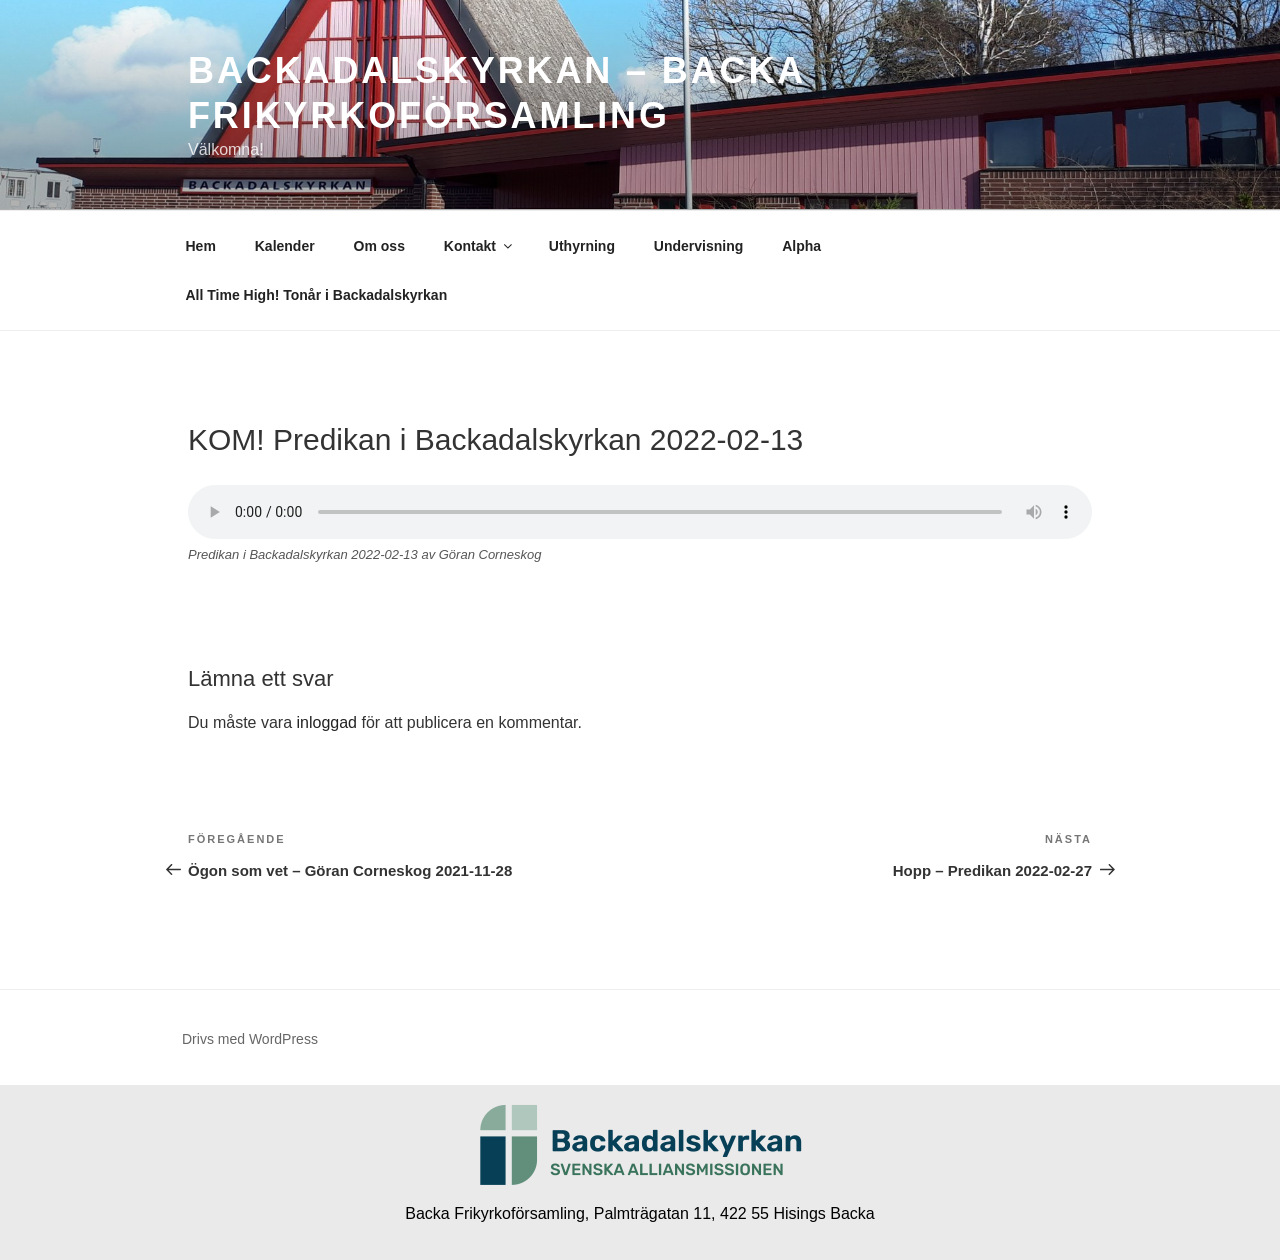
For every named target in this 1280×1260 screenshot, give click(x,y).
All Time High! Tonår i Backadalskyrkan (317, 295)
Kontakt (479, 246)
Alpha (801, 246)
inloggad (326, 722)
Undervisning (698, 246)
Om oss (379, 246)
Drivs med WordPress (250, 1039)
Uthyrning (582, 246)
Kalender (285, 246)
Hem (201, 246)
